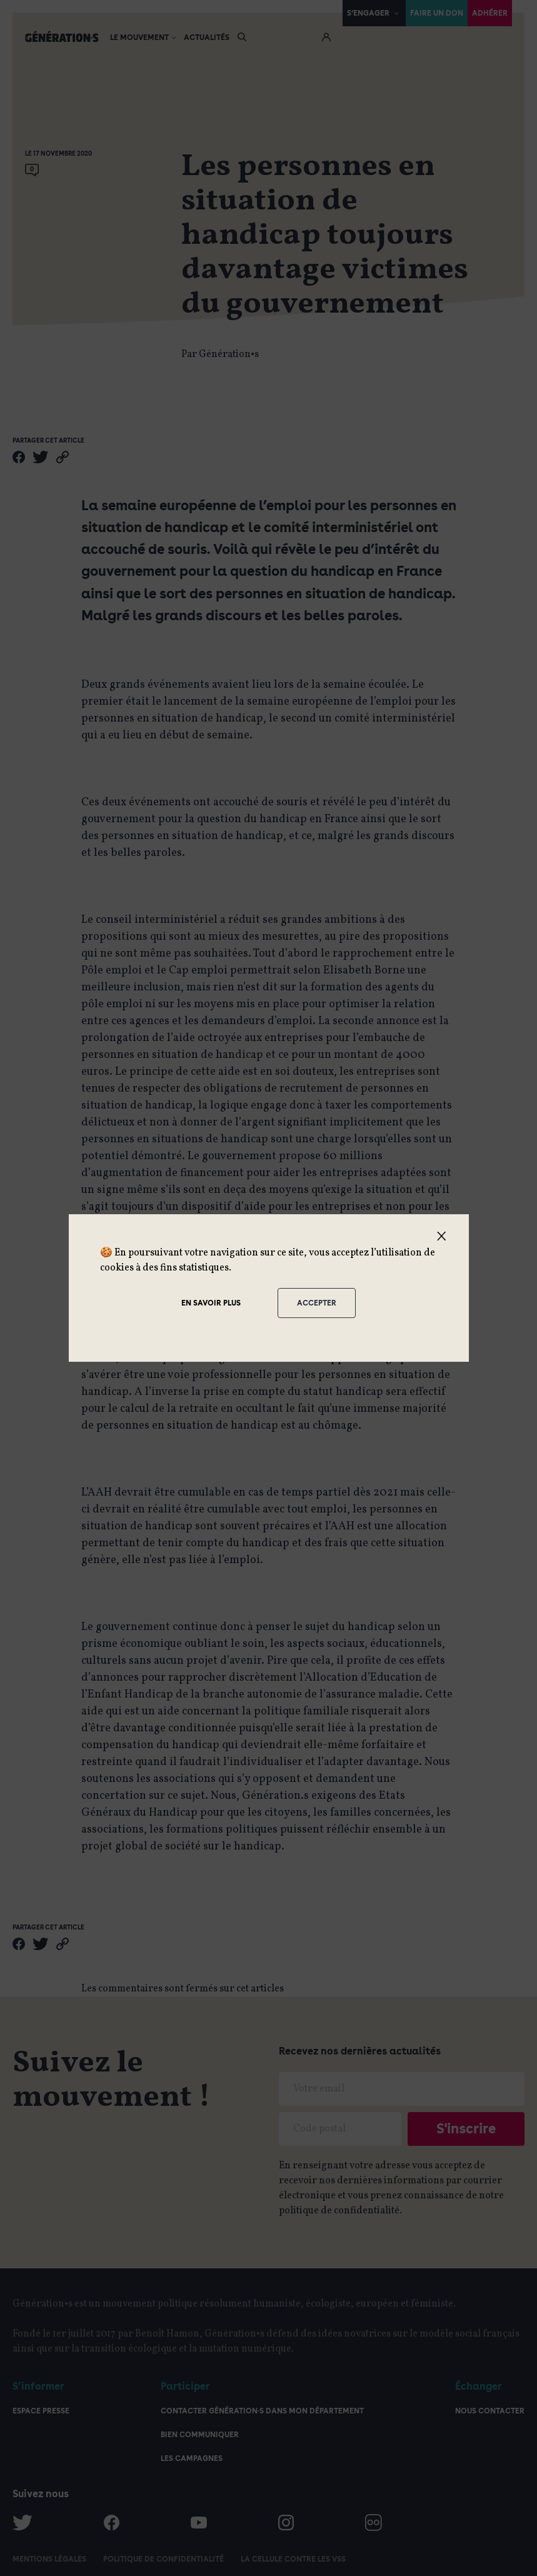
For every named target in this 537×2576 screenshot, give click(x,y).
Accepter (316, 1303)
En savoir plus (211, 1303)
